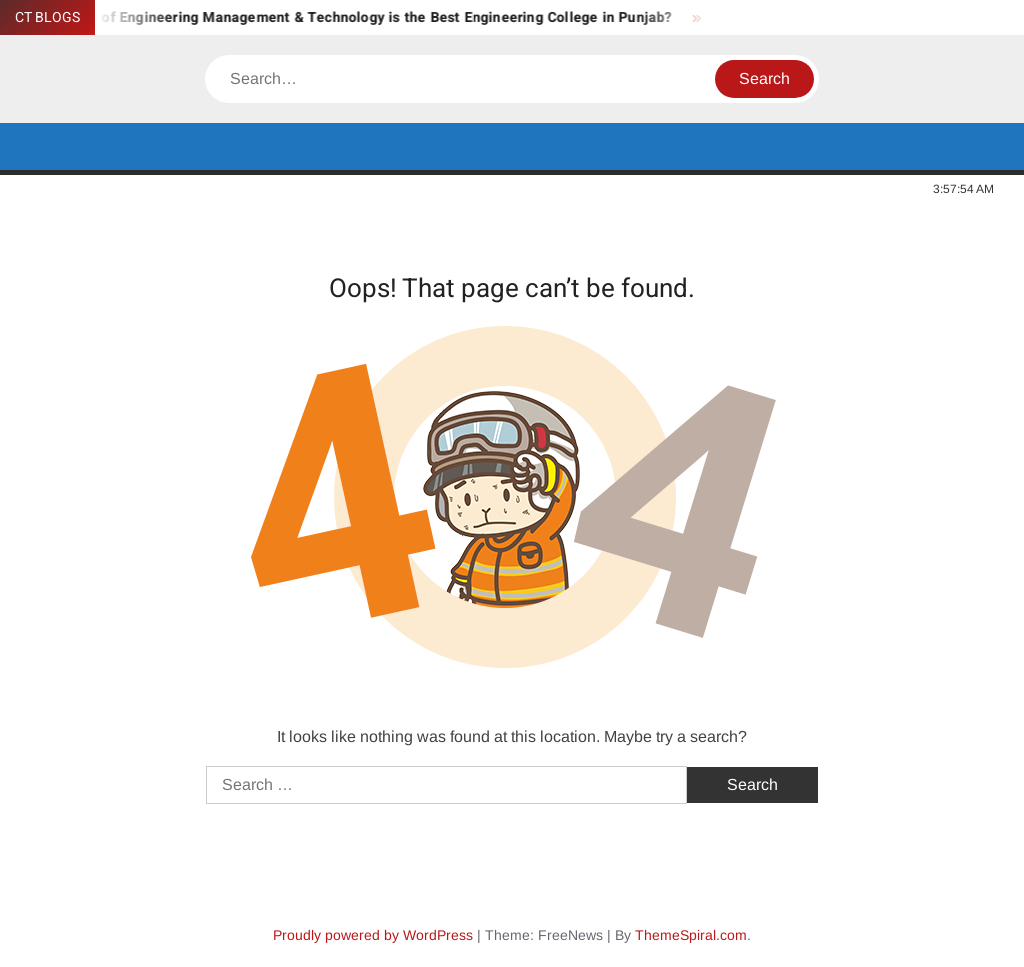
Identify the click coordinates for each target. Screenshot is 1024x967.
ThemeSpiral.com (691, 935)
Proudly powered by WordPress (373, 935)
